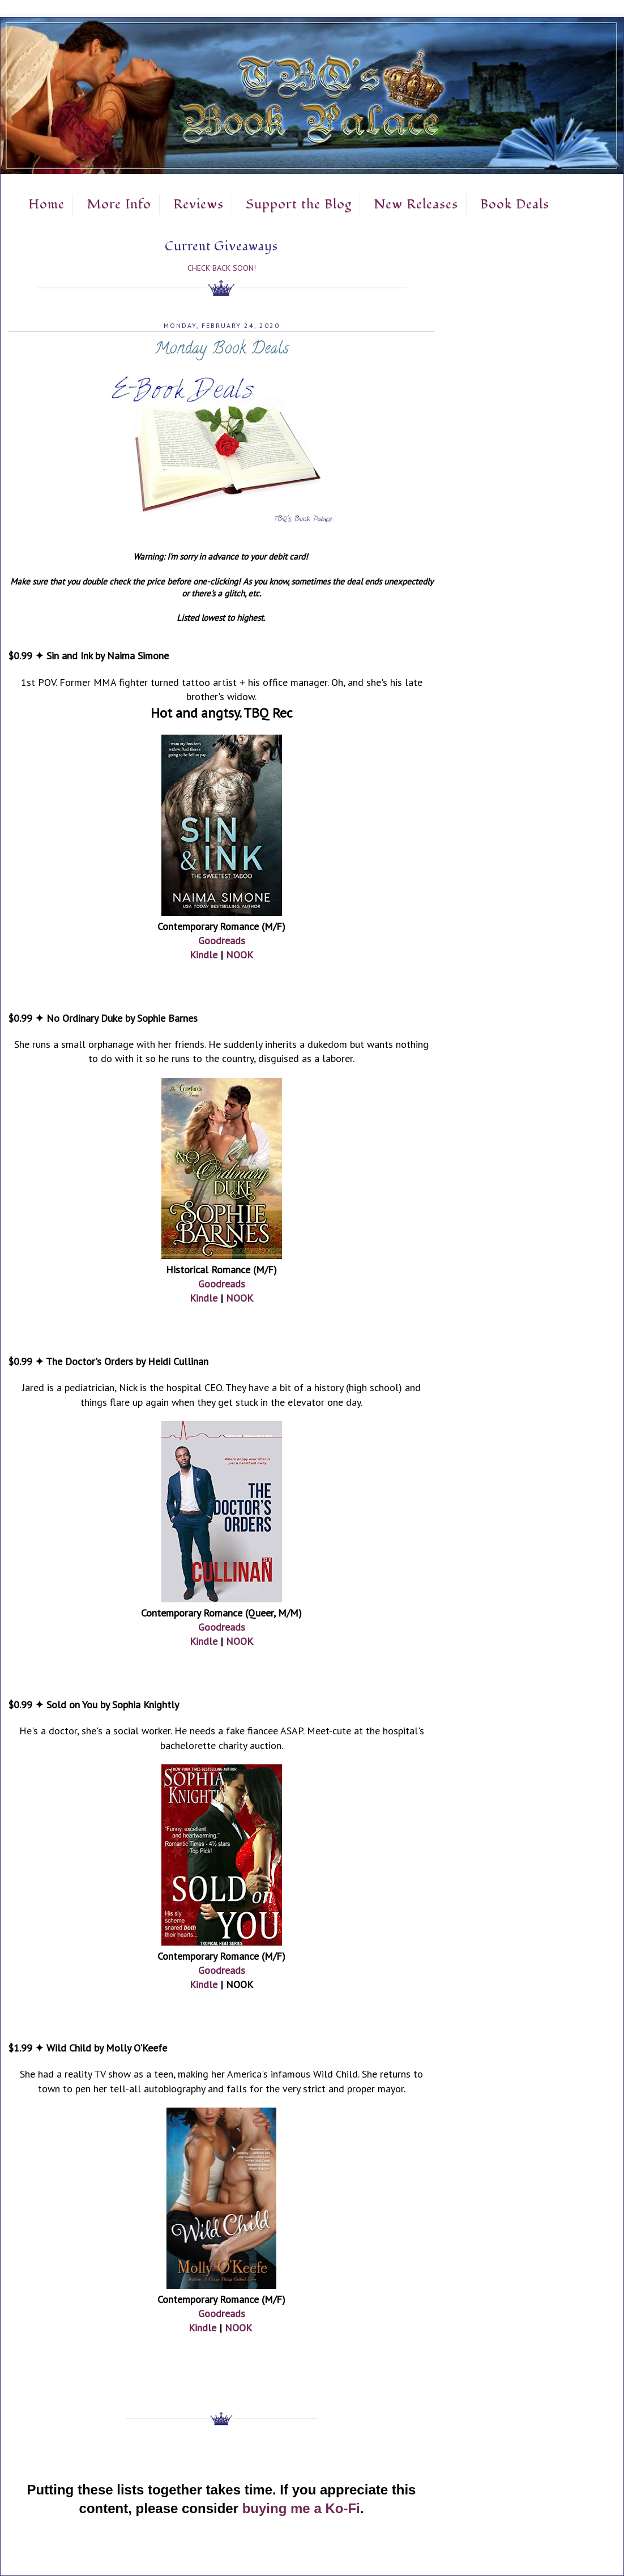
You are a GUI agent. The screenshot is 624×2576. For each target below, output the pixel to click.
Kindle (203, 954)
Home (46, 204)
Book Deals (514, 204)
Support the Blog (299, 204)
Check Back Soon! (221, 268)
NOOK (239, 954)
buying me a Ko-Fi (301, 2508)
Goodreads (221, 940)
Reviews (198, 204)
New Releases (416, 204)
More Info (119, 204)
